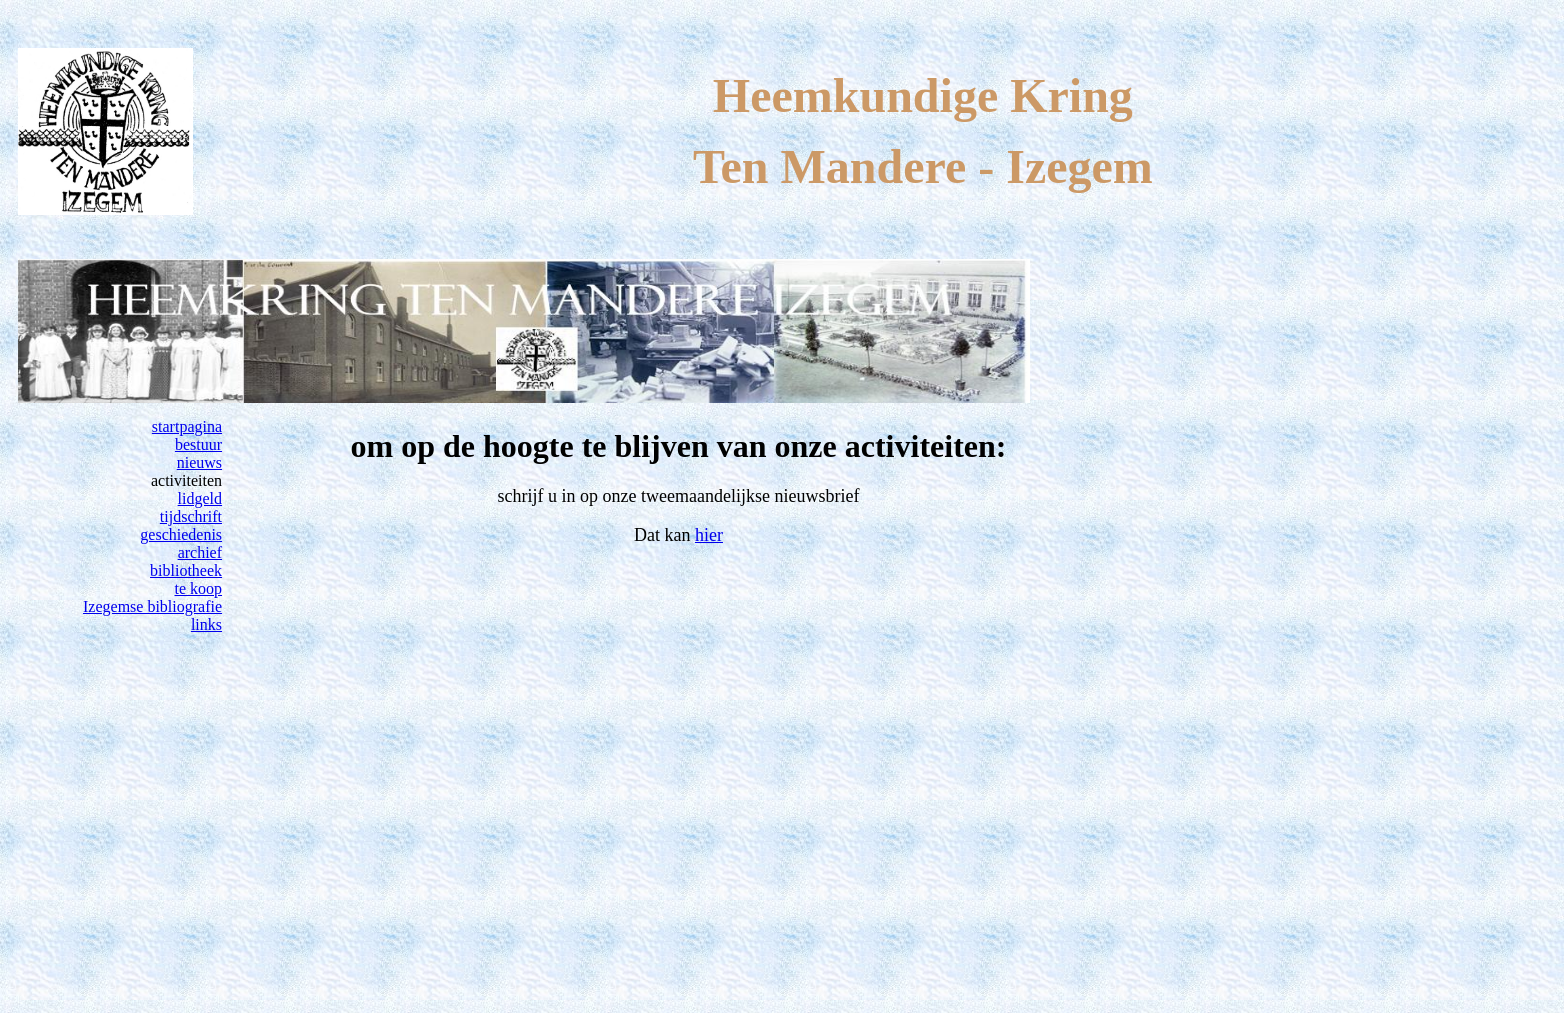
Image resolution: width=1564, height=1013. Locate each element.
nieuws (199, 462)
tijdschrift (191, 516)
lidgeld (200, 498)
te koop (199, 588)
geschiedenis (181, 534)
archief (200, 552)
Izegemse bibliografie (152, 606)
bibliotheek (186, 570)
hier (709, 535)
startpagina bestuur (187, 435)
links (206, 624)
